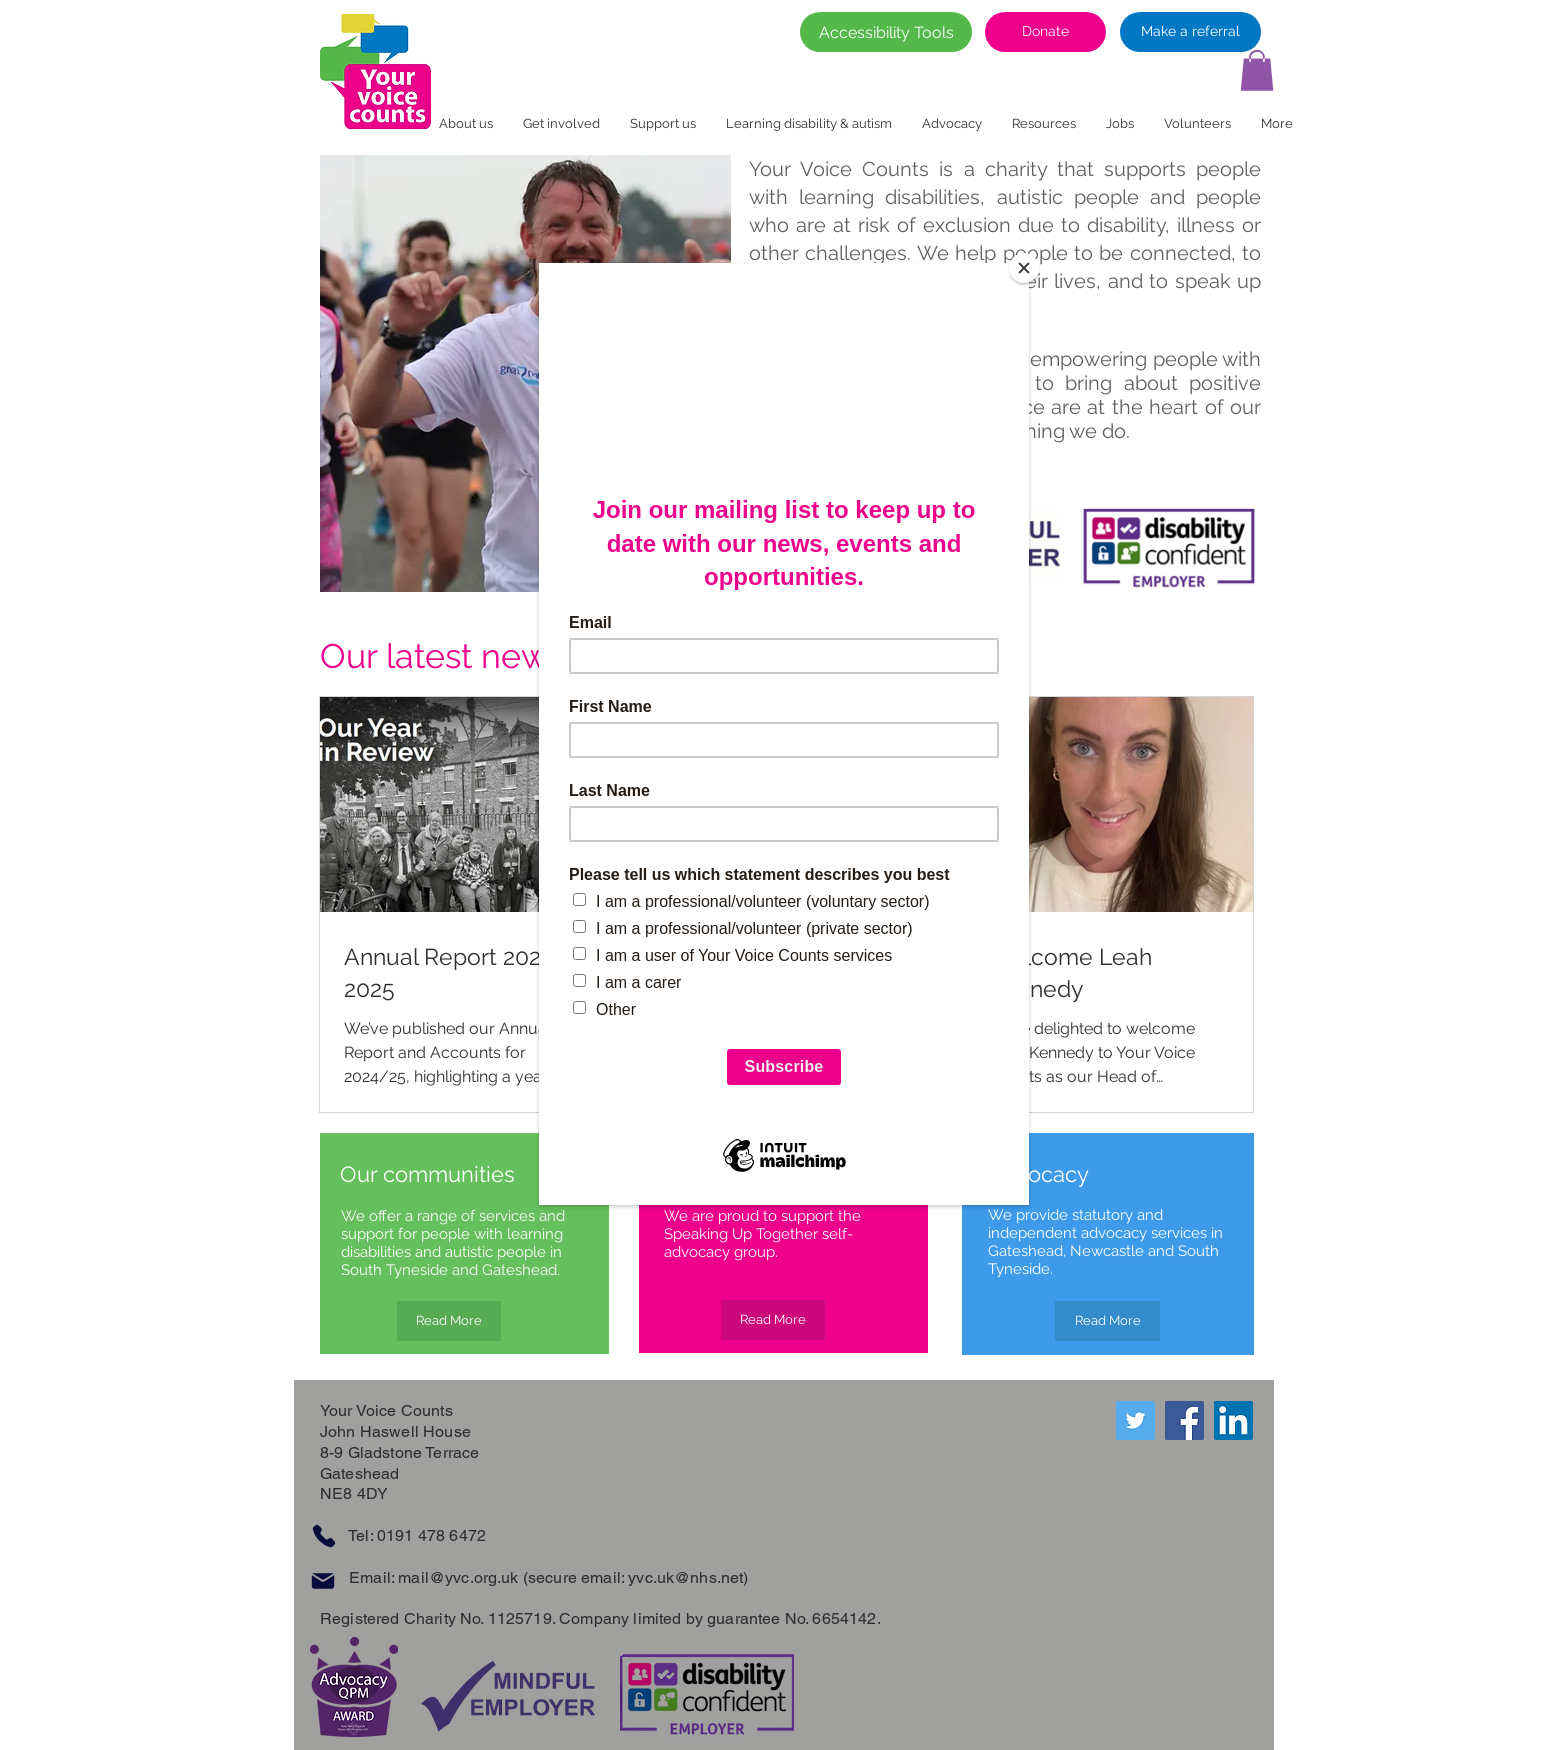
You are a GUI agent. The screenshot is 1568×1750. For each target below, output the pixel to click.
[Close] (1024, 268)
